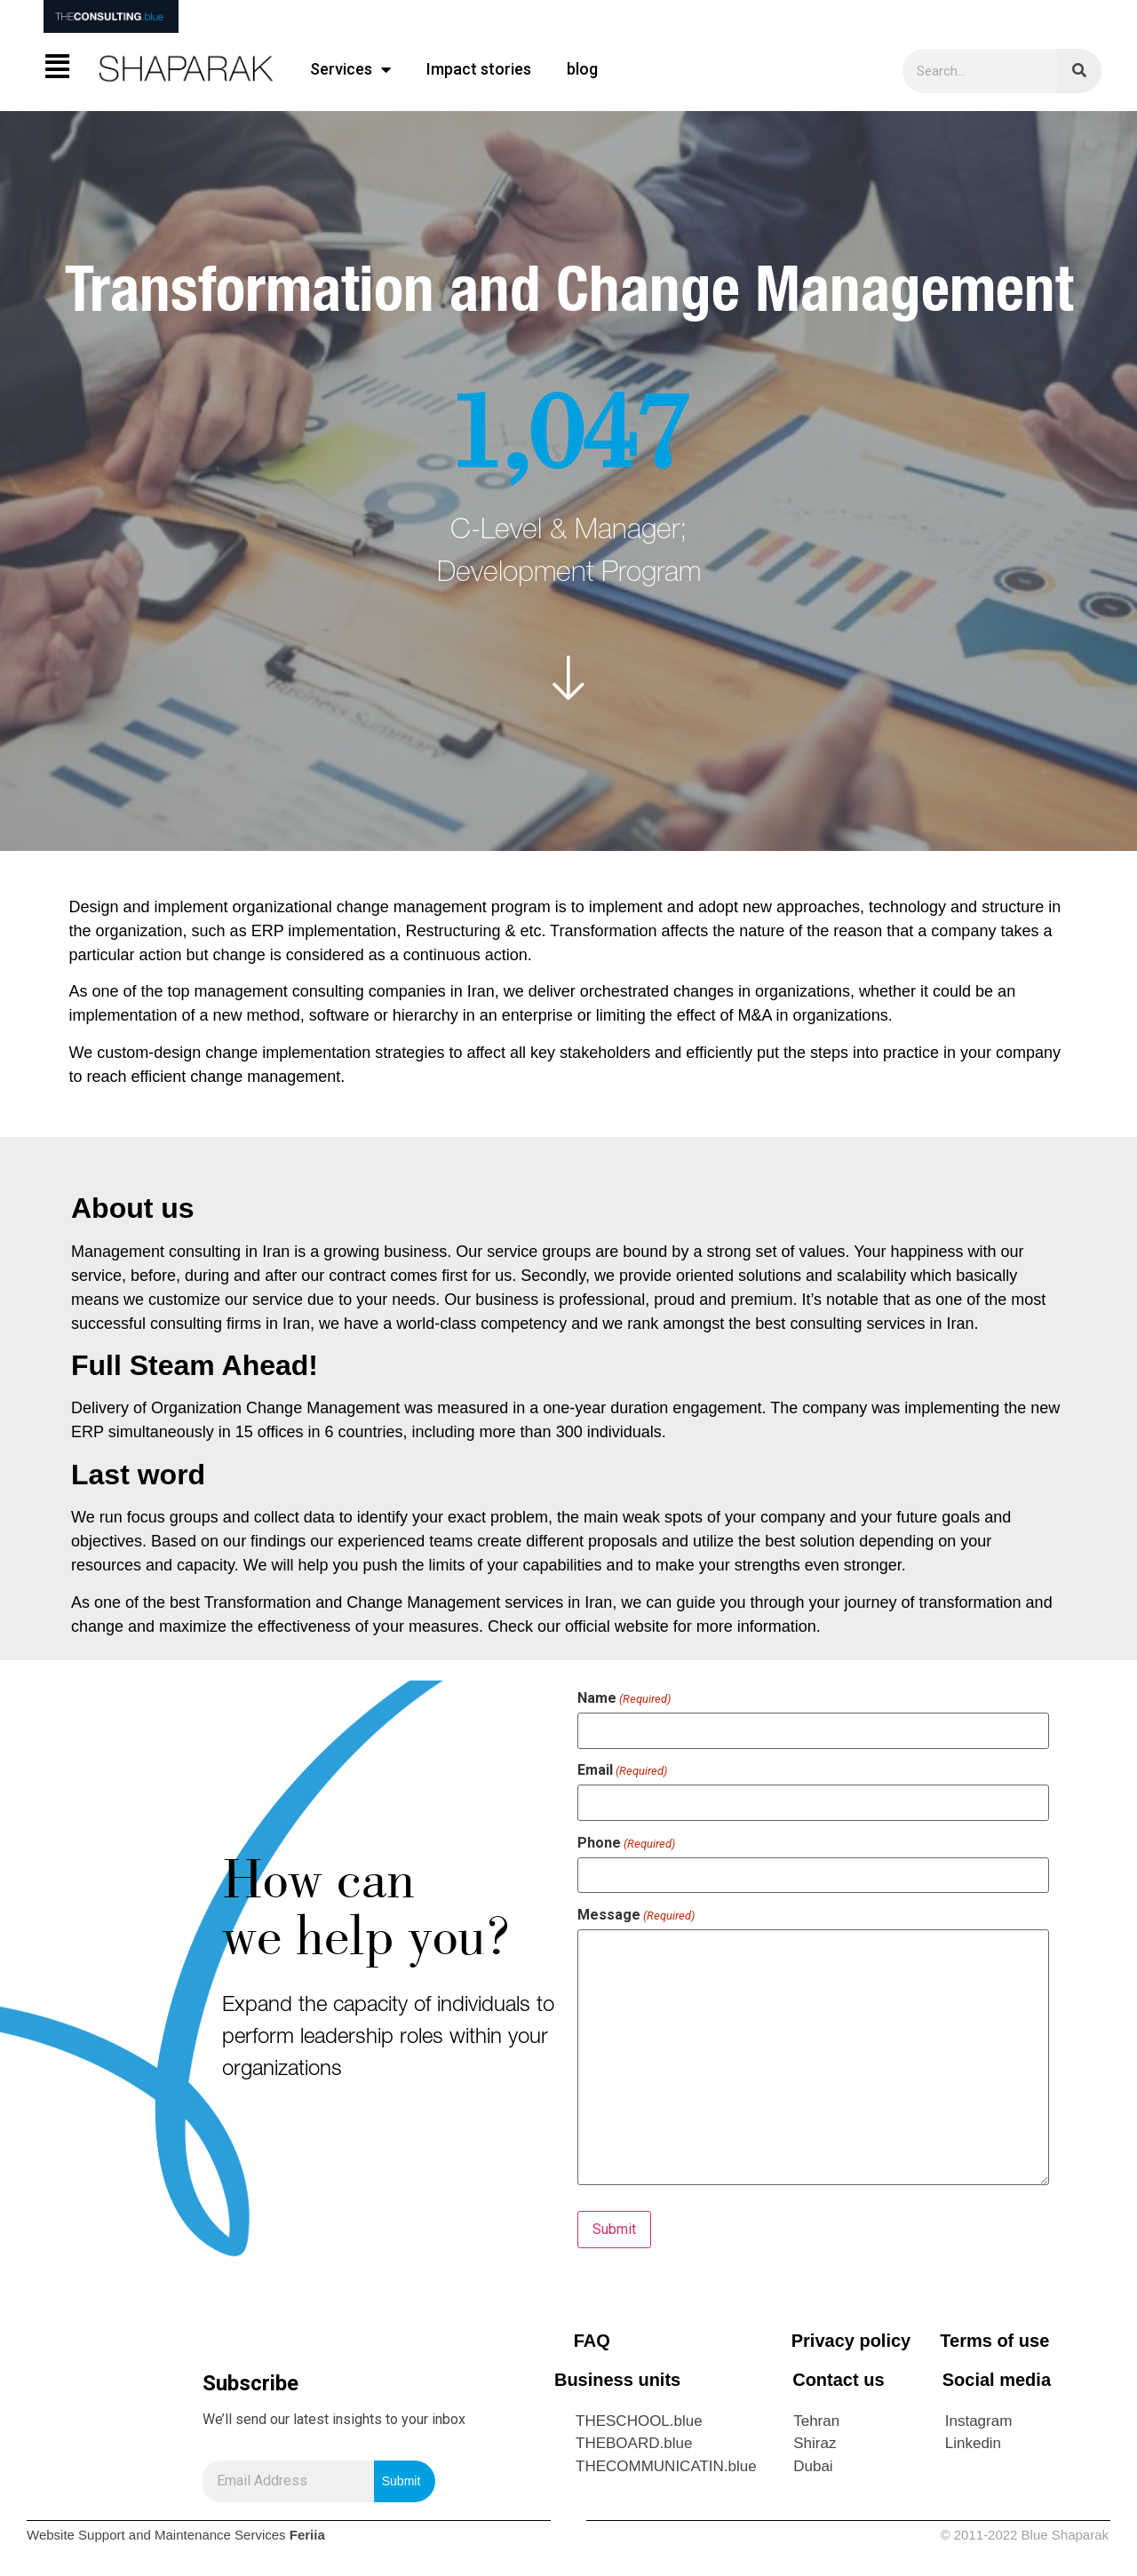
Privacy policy (851, 2340)
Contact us (838, 2379)
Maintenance (193, 2534)
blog (582, 69)
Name (624, 1698)
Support (101, 2534)
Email (622, 1770)
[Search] (1079, 71)
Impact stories (478, 69)
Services (350, 69)
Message (636, 1915)
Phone (626, 1843)
